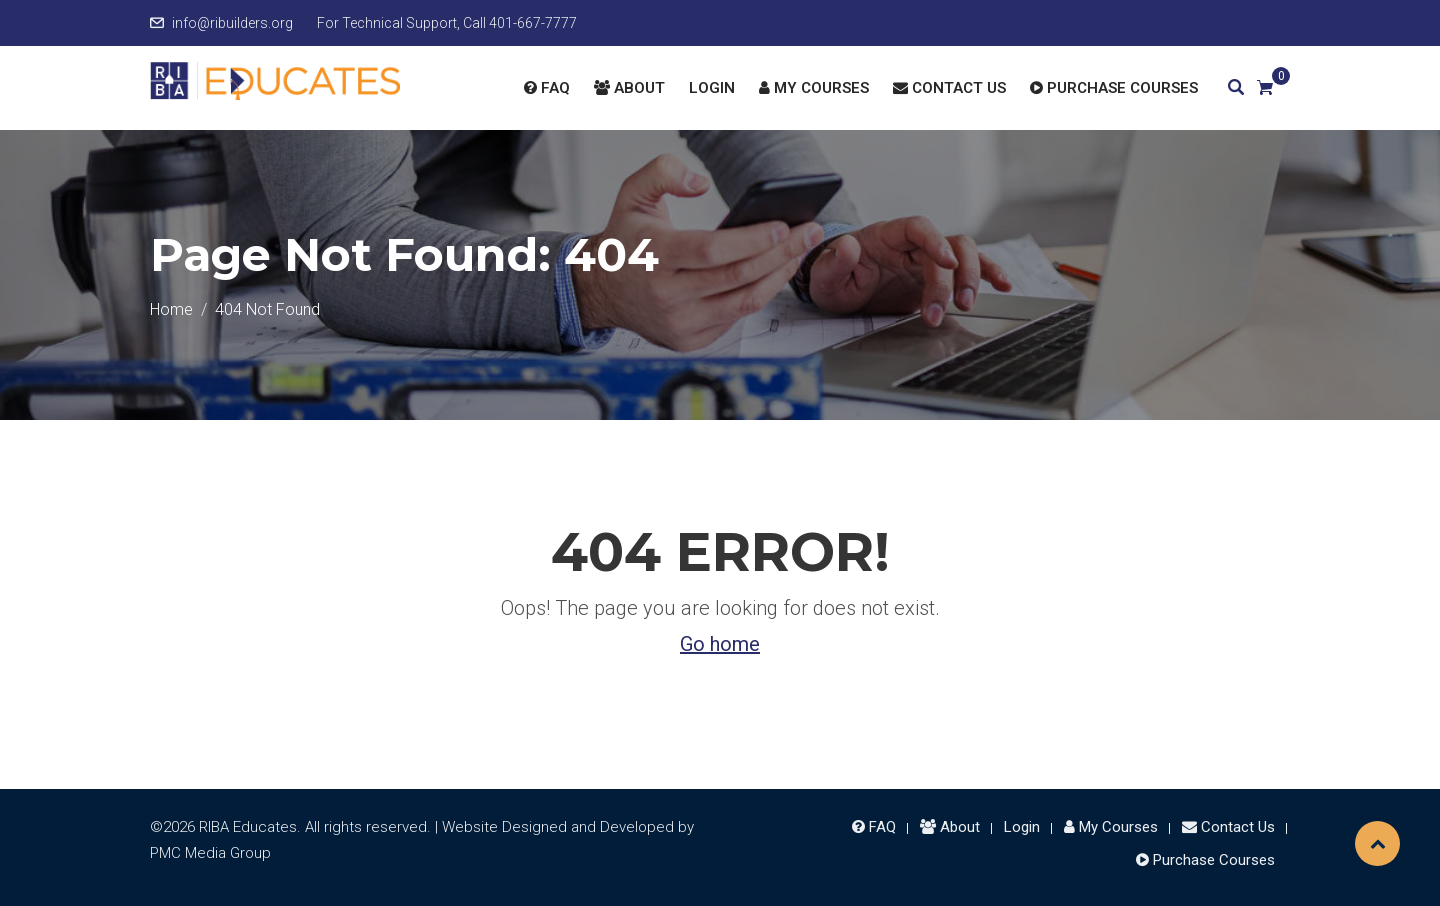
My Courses (814, 88)
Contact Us (949, 88)
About (629, 88)
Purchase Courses (1114, 88)
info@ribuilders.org (232, 23)
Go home (720, 644)
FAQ (547, 88)
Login (712, 88)
